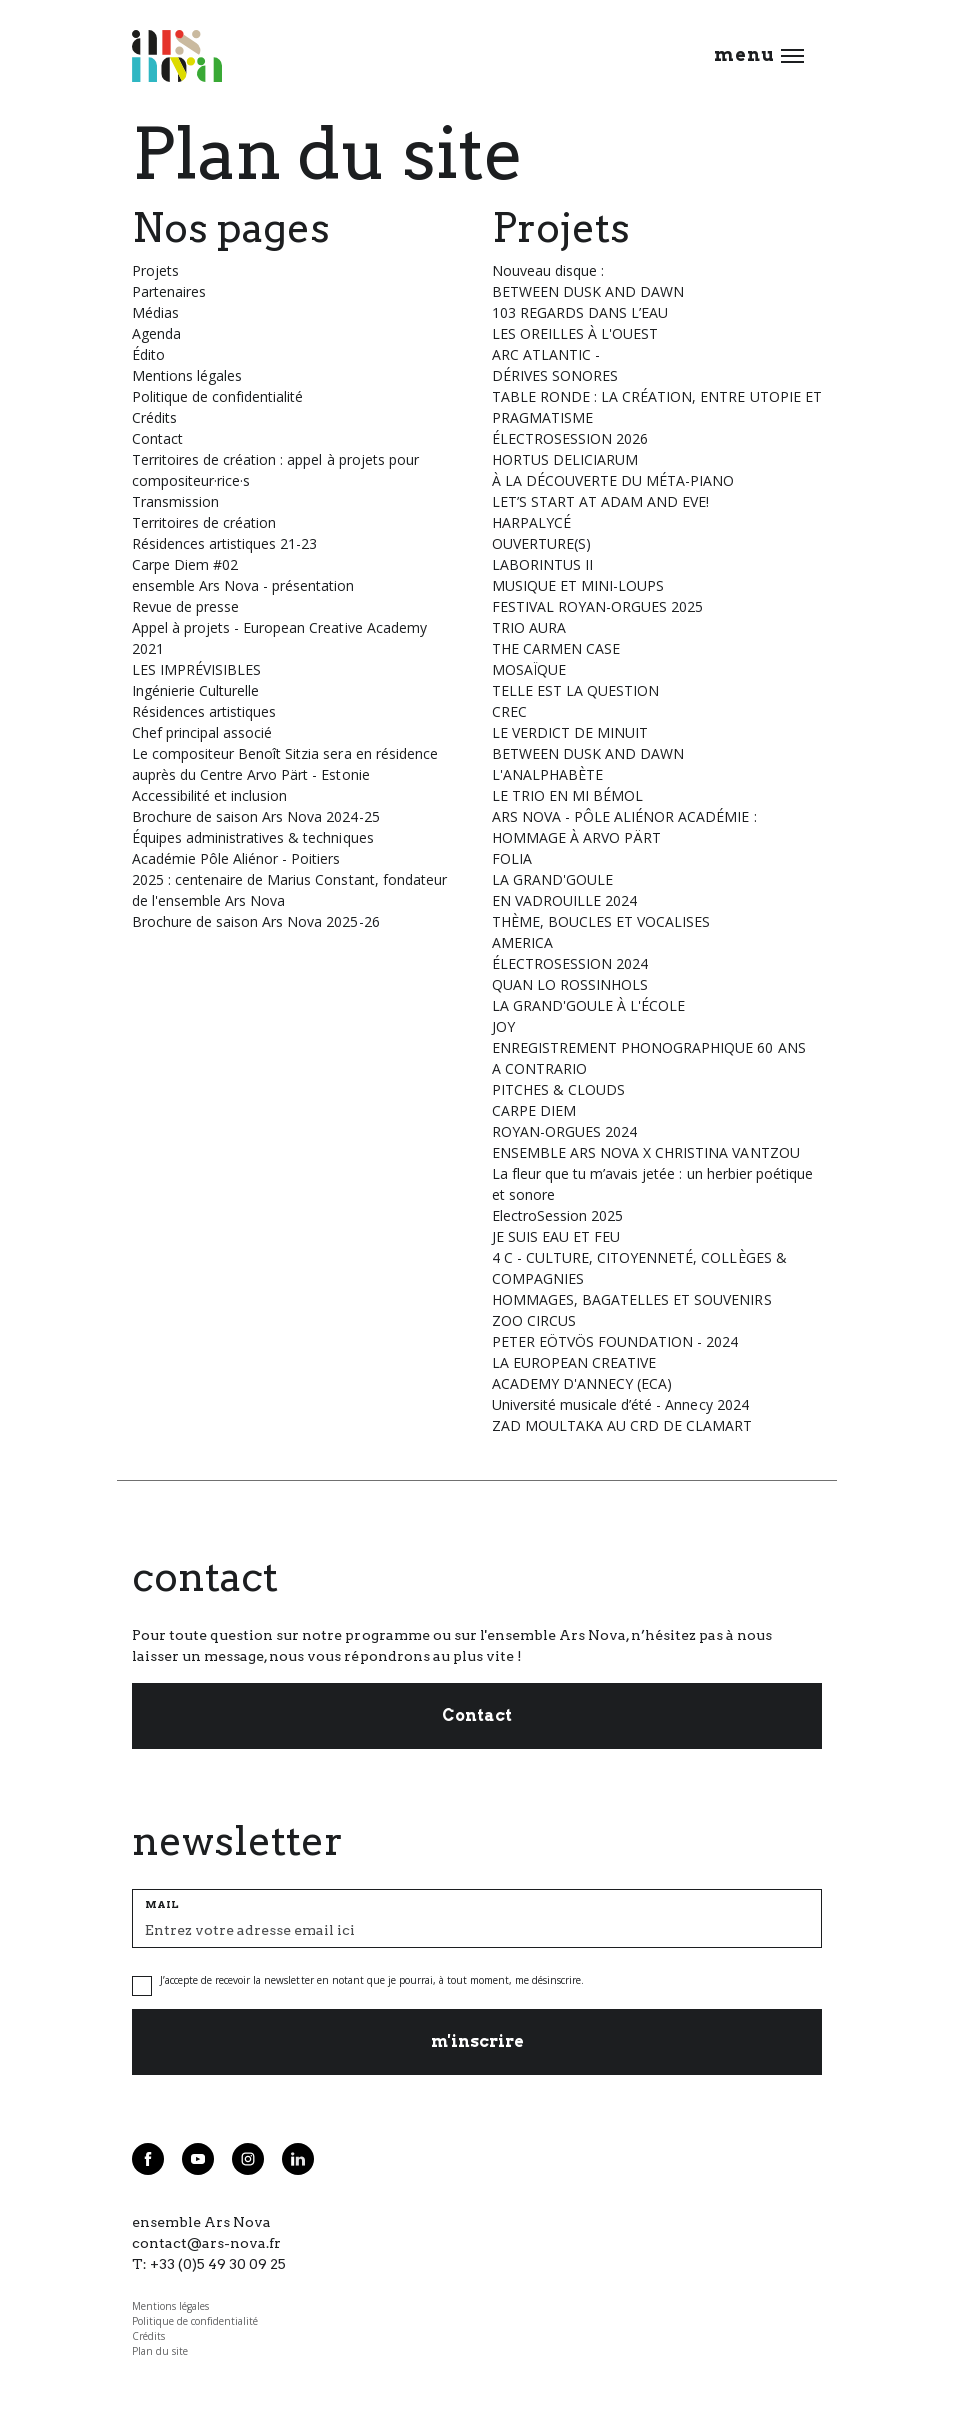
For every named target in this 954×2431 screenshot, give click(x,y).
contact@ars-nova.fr (206, 2243)
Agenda (156, 333)
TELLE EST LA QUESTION (575, 690)
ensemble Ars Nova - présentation (243, 585)
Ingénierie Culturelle (195, 690)
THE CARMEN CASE (556, 648)
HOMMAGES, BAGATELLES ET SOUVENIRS (632, 1299)
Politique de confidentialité (217, 396)
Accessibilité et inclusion (209, 795)
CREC (509, 711)
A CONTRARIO (539, 1068)
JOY (503, 1026)
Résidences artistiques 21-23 (224, 543)
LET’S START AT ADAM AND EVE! (600, 501)
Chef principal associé (202, 732)
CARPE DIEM (534, 1110)
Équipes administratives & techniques (253, 837)
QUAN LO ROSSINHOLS (570, 984)
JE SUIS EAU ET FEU (556, 1236)
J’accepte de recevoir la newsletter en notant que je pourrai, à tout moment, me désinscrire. (372, 1980)
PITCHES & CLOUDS (558, 1089)
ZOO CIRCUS (534, 1320)
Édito (148, 354)
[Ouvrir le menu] (793, 56)
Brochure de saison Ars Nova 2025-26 (256, 921)
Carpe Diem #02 (185, 564)
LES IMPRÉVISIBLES (196, 669)
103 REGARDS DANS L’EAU (580, 312)
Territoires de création (204, 522)
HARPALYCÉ (531, 522)
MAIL (162, 1904)
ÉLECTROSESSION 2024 (570, 963)
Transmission (175, 501)
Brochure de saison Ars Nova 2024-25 (256, 816)
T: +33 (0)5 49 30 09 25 (209, 2264)
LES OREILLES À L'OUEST (575, 333)
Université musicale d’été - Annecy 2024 (620, 1404)
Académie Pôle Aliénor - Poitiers (236, 858)
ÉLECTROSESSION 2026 (570, 438)
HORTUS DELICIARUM (565, 459)
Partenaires (169, 291)
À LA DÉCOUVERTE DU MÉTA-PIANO (613, 480)
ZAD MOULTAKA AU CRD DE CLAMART (622, 1425)
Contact (157, 438)
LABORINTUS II (542, 564)
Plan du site (160, 2351)
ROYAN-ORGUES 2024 (564, 1131)
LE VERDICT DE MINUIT (570, 732)
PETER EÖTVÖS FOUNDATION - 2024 (615, 1341)
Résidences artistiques (204, 711)
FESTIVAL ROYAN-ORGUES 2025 (597, 606)
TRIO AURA (529, 627)
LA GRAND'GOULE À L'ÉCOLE (588, 1005)
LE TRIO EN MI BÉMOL (567, 795)
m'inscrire (477, 2041)
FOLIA (512, 858)
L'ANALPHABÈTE (547, 774)
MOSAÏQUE (529, 669)
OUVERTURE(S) (541, 543)
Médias (155, 312)
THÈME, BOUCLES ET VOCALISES (601, 921)
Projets (155, 270)
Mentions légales (187, 375)
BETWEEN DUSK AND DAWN (588, 753)
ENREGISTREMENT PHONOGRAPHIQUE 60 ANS (649, 1047)
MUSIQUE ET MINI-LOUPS (578, 585)
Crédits (154, 417)
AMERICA (522, 942)
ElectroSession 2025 (557, 1215)
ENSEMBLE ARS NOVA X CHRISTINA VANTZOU (646, 1152)
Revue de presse (185, 606)
